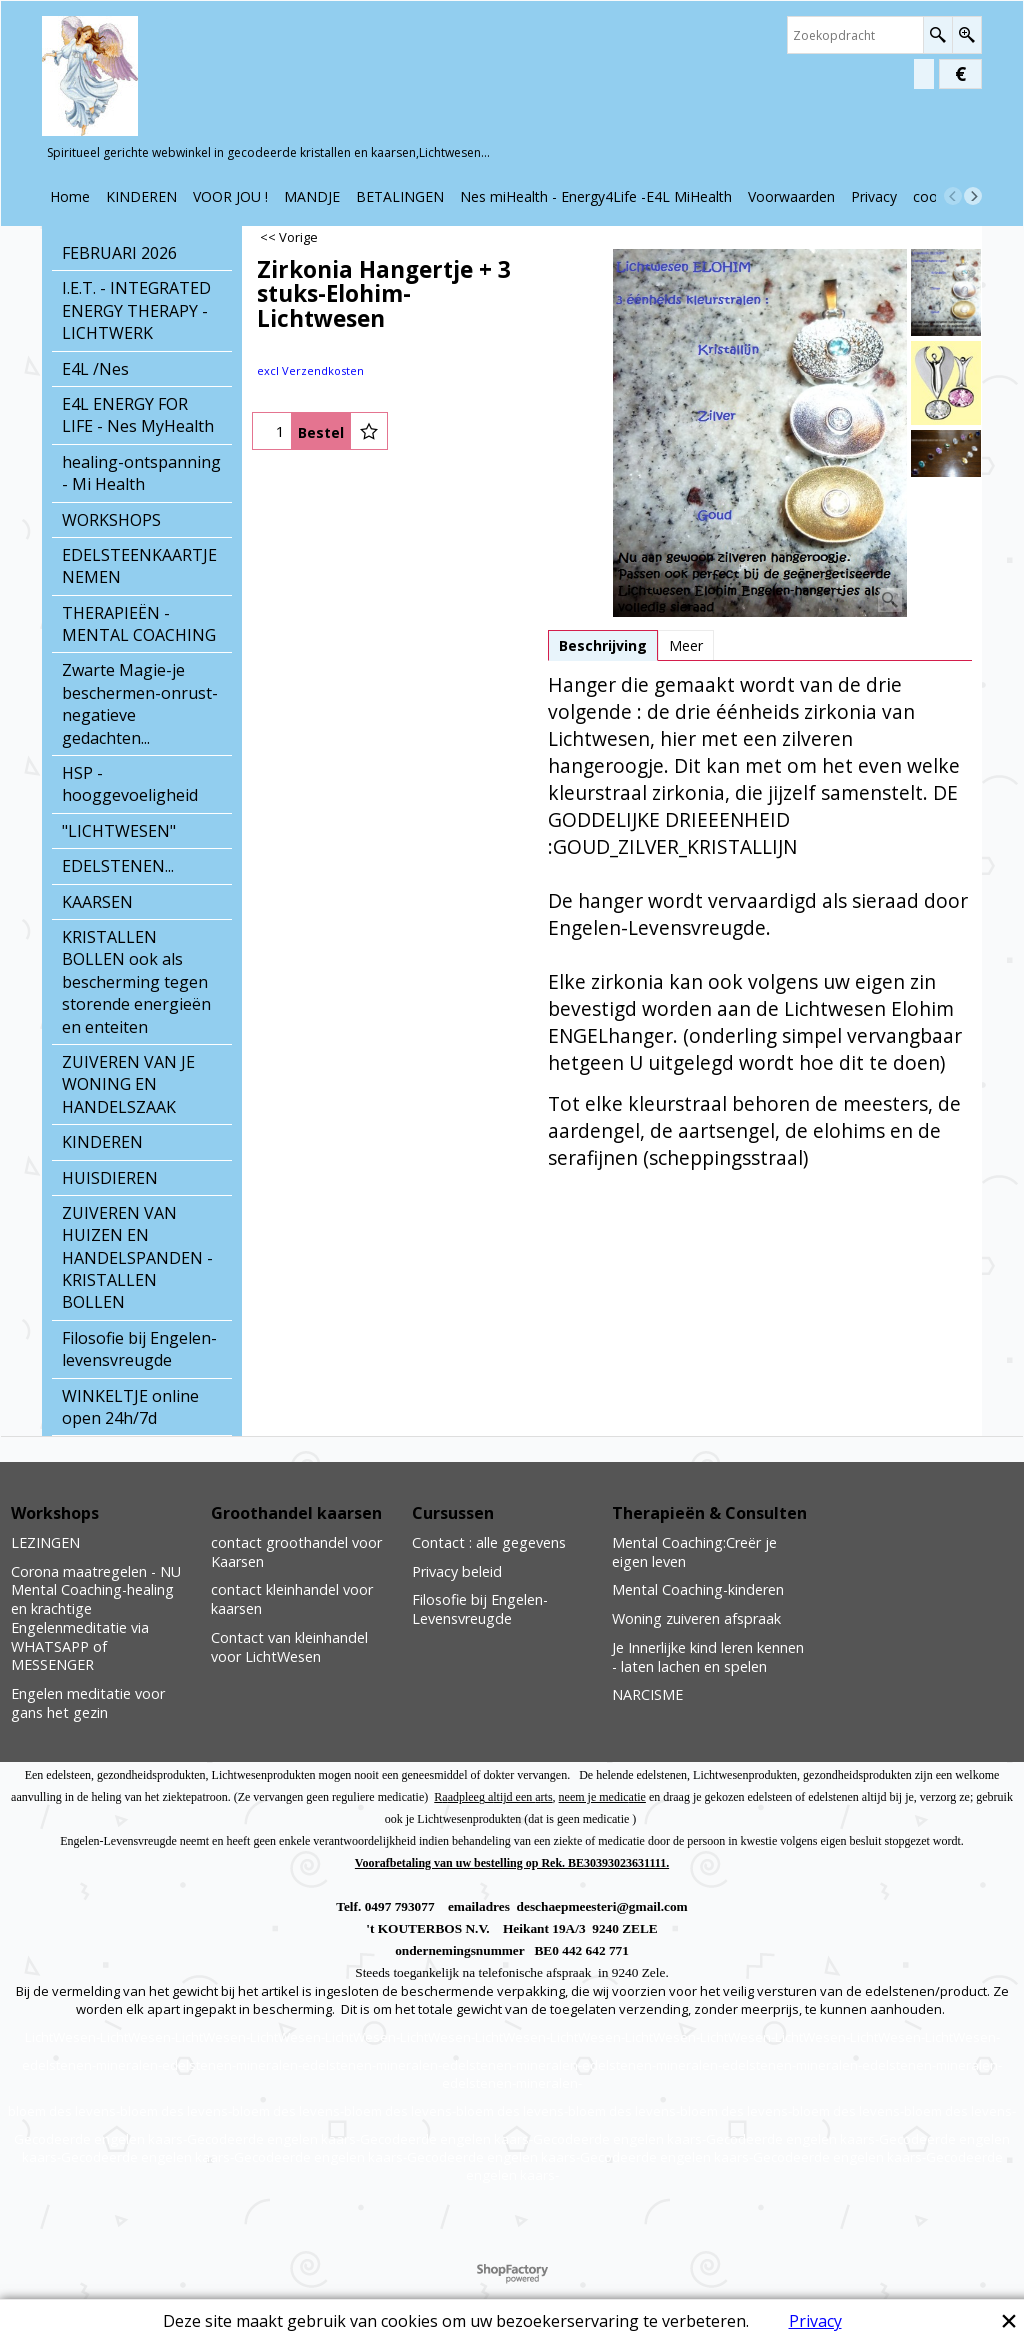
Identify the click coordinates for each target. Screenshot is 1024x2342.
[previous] (953, 196)
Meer (686, 645)
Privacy (815, 2321)
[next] (973, 196)
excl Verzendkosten (310, 370)
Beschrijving (603, 645)
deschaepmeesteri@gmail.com (602, 1906)
